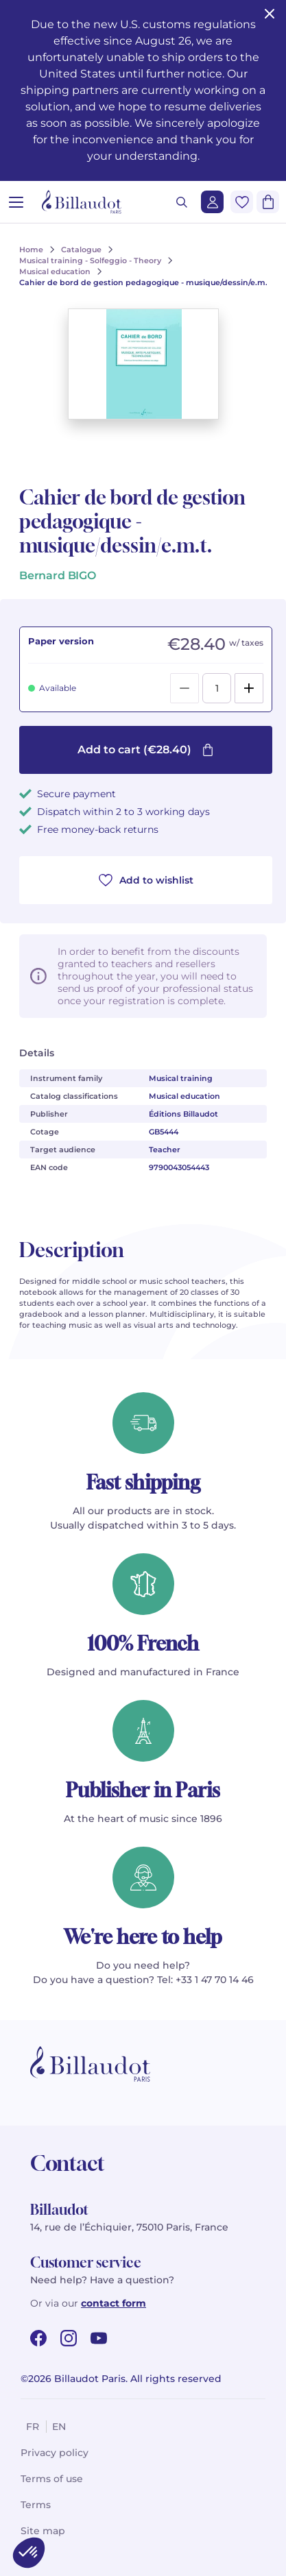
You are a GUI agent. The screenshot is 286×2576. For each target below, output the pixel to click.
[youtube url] (99, 2338)
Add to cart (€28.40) (146, 749)
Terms (36, 2505)
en (59, 2426)
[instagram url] (68, 2338)
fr (32, 2426)
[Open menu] (16, 202)
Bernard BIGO (57, 575)
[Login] (212, 202)
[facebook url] (38, 2338)
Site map (43, 2531)
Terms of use (52, 2478)
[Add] (249, 688)
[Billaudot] (81, 201)
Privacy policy (54, 2452)
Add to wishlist (146, 880)
